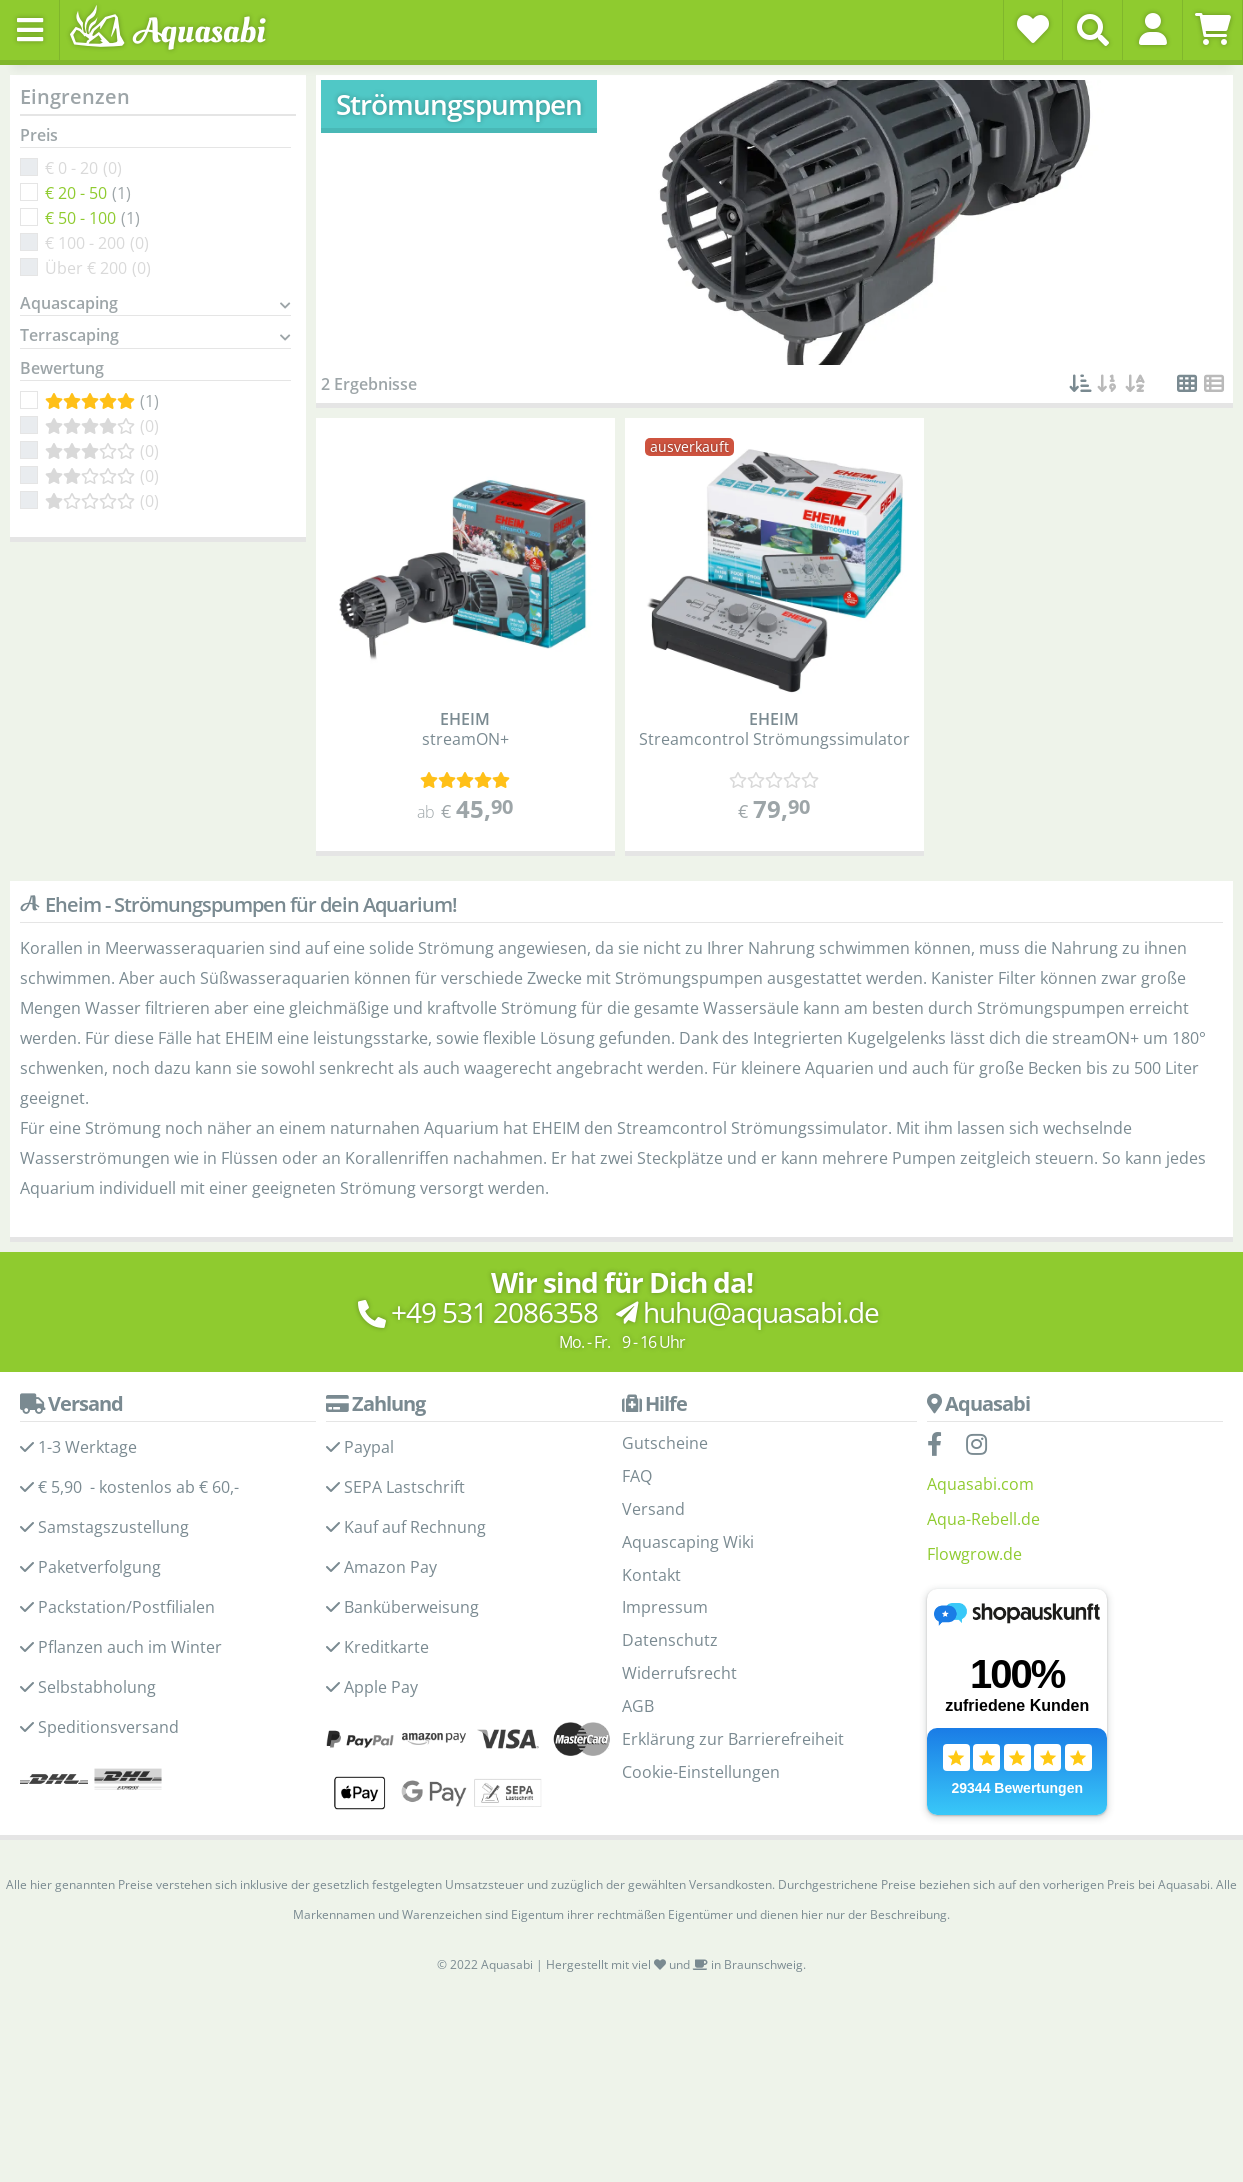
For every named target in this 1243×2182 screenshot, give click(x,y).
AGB (638, 1706)
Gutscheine (665, 1443)
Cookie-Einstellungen (701, 1772)
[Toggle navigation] (30, 30)
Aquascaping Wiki (688, 1542)
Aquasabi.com (980, 1484)
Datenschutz (670, 1640)
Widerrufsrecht (679, 1673)
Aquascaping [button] (69, 304)
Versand (653, 1509)
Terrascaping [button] (69, 336)
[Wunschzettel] (1033, 29)
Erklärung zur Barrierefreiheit (733, 1739)
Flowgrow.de (974, 1554)
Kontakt (651, 1575)
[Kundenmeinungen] (465, 780)
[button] (1152, 29)
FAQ (637, 1476)
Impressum (665, 1607)
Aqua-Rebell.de (983, 1519)
